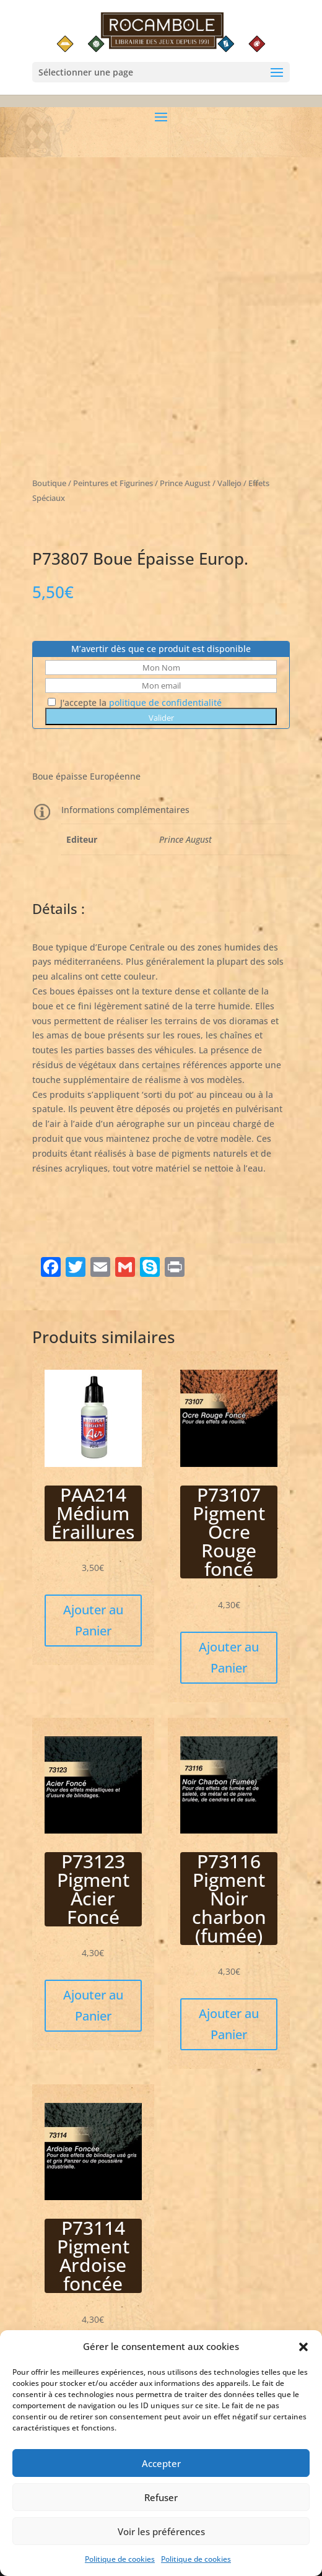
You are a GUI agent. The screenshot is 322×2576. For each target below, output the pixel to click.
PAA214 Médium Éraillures (92, 1513)
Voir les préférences (161, 2544)
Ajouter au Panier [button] (93, 1620)
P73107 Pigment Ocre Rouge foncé (229, 1532)
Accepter (161, 2476)
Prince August (185, 839)
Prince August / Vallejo (201, 483)
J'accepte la (135, 702)
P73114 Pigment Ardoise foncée (93, 2255)
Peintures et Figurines (113, 483)
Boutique (49, 483)
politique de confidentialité (165, 702)
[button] (303, 2360)
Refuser (161, 2510)
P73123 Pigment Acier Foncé (93, 1889)
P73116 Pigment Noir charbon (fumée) (229, 1898)
